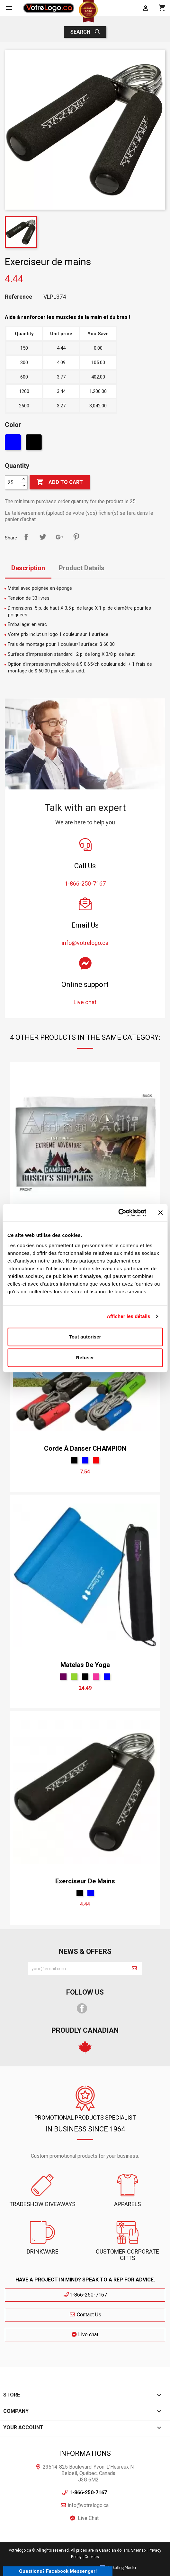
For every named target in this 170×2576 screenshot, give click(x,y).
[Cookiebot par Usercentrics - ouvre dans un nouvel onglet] (118, 1213)
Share (26, 536)
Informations (85, 2453)
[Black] (34, 444)
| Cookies (91, 2557)
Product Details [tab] (81, 568)
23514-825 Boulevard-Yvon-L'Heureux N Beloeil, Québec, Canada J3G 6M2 (88, 2473)
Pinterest (76, 536)
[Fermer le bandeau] (160, 1213)
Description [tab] (28, 568)
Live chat (85, 2334)
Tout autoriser (85, 1336)
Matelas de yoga (85, 1665)
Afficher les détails (128, 1316)
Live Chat (88, 2518)
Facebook (82, 2008)
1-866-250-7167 (85, 2295)
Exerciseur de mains (85, 1881)
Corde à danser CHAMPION (85, 1448)
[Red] (96, 1460)
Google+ (59, 536)
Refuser (85, 1357)
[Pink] (96, 1676)
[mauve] (63, 1676)
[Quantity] (12, 482)
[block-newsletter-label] (77, 1968)
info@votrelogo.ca (88, 2505)
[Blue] (13, 444)
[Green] (74, 1676)
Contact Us (85, 2315)
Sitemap (138, 2550)
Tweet (42, 536)
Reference (18, 297)
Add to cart (59, 482)
